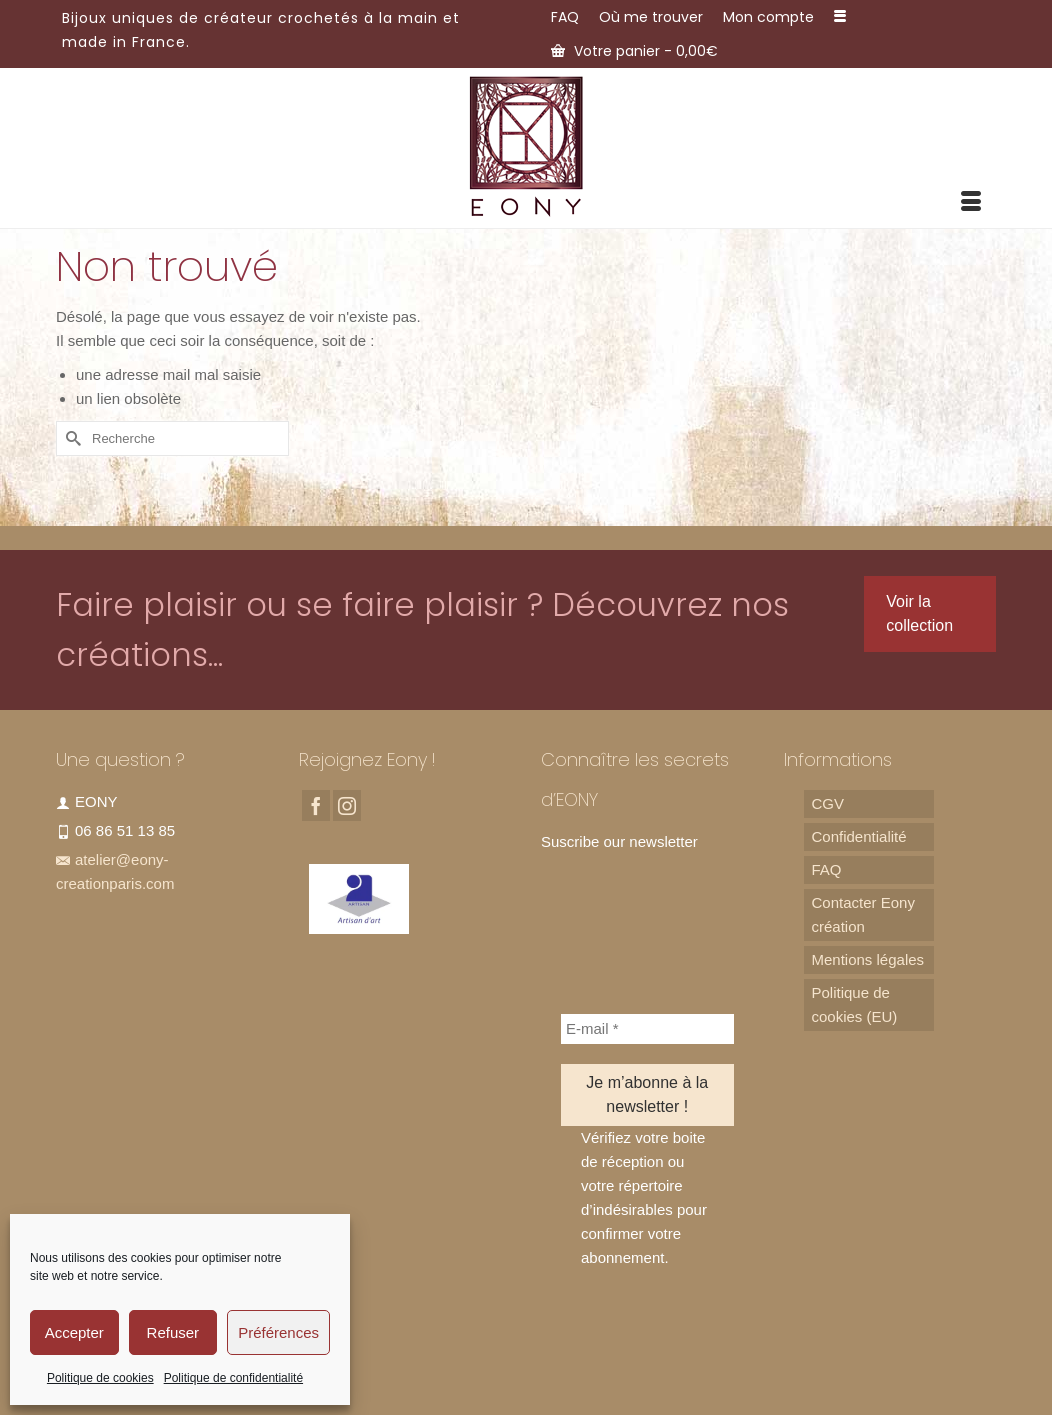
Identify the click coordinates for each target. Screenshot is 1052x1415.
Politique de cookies (100, 1378)
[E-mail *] (647, 1029)
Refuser (173, 1332)
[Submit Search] (71, 438)
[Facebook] (316, 805)
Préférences (278, 1332)
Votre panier (634, 51)
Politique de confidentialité (233, 1378)
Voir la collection (919, 613)
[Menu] (971, 203)
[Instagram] (347, 805)
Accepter (74, 1332)
